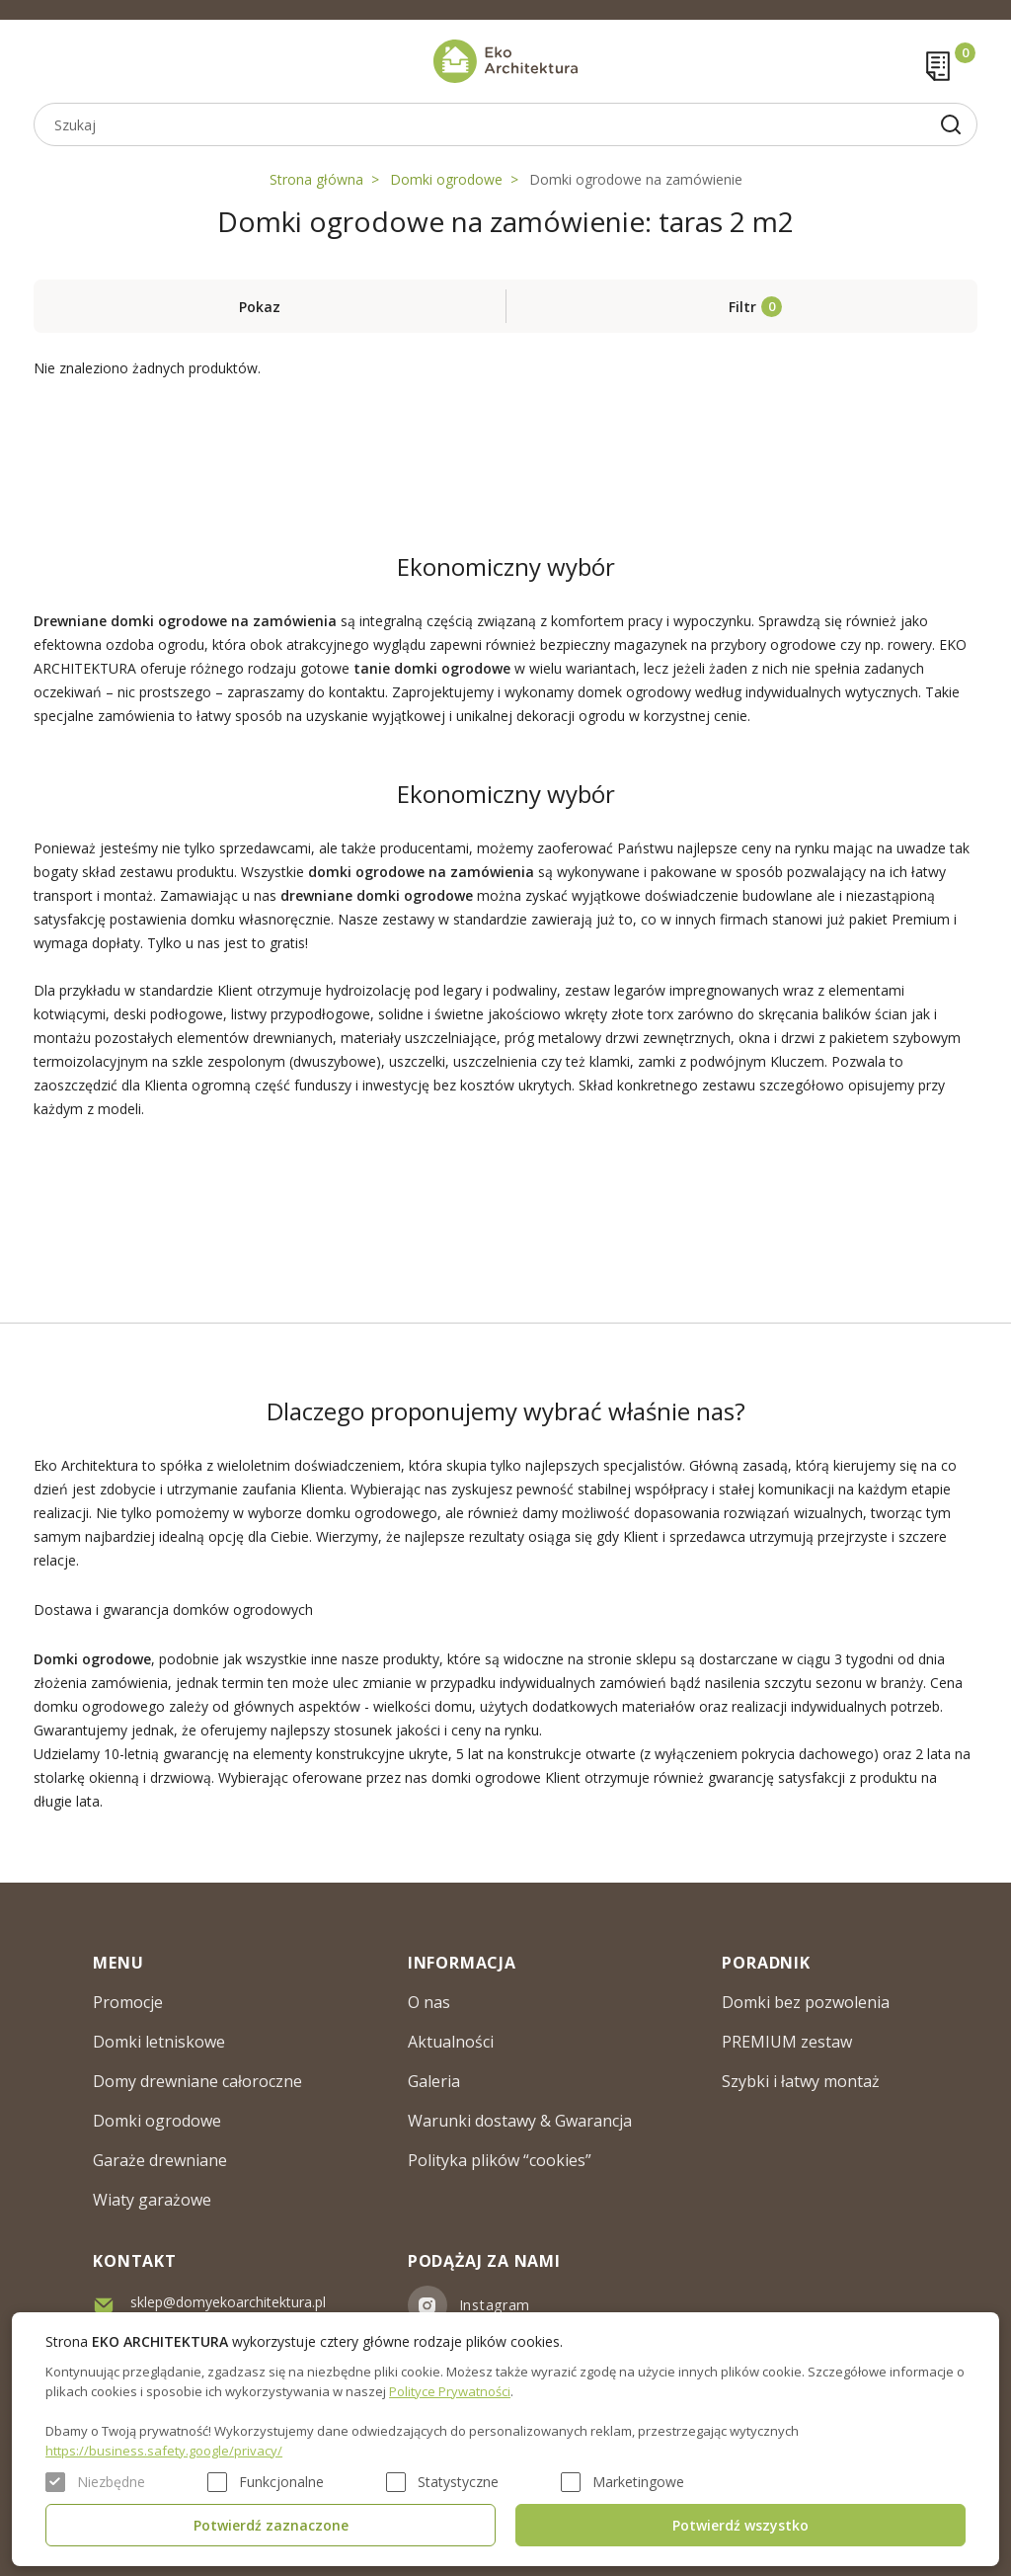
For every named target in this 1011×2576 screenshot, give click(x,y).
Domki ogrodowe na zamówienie (635, 179)
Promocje (128, 2002)
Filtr (742, 306)
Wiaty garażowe (152, 2200)
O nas (429, 2002)
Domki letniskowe (159, 2042)
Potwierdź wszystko (740, 2525)
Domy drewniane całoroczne (197, 2081)
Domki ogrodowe (446, 179)
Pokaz (259, 306)
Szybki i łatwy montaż (801, 2081)
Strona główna (316, 179)
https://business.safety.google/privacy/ (163, 2450)
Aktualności (451, 2042)
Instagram (494, 2304)
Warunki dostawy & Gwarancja (520, 2121)
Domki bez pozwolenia (806, 2002)
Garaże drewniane (160, 2160)
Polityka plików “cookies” (499, 2160)
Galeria (434, 2081)
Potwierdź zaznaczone (271, 2525)
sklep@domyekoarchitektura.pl (228, 2302)
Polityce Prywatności (449, 2391)
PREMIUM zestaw (787, 2042)
